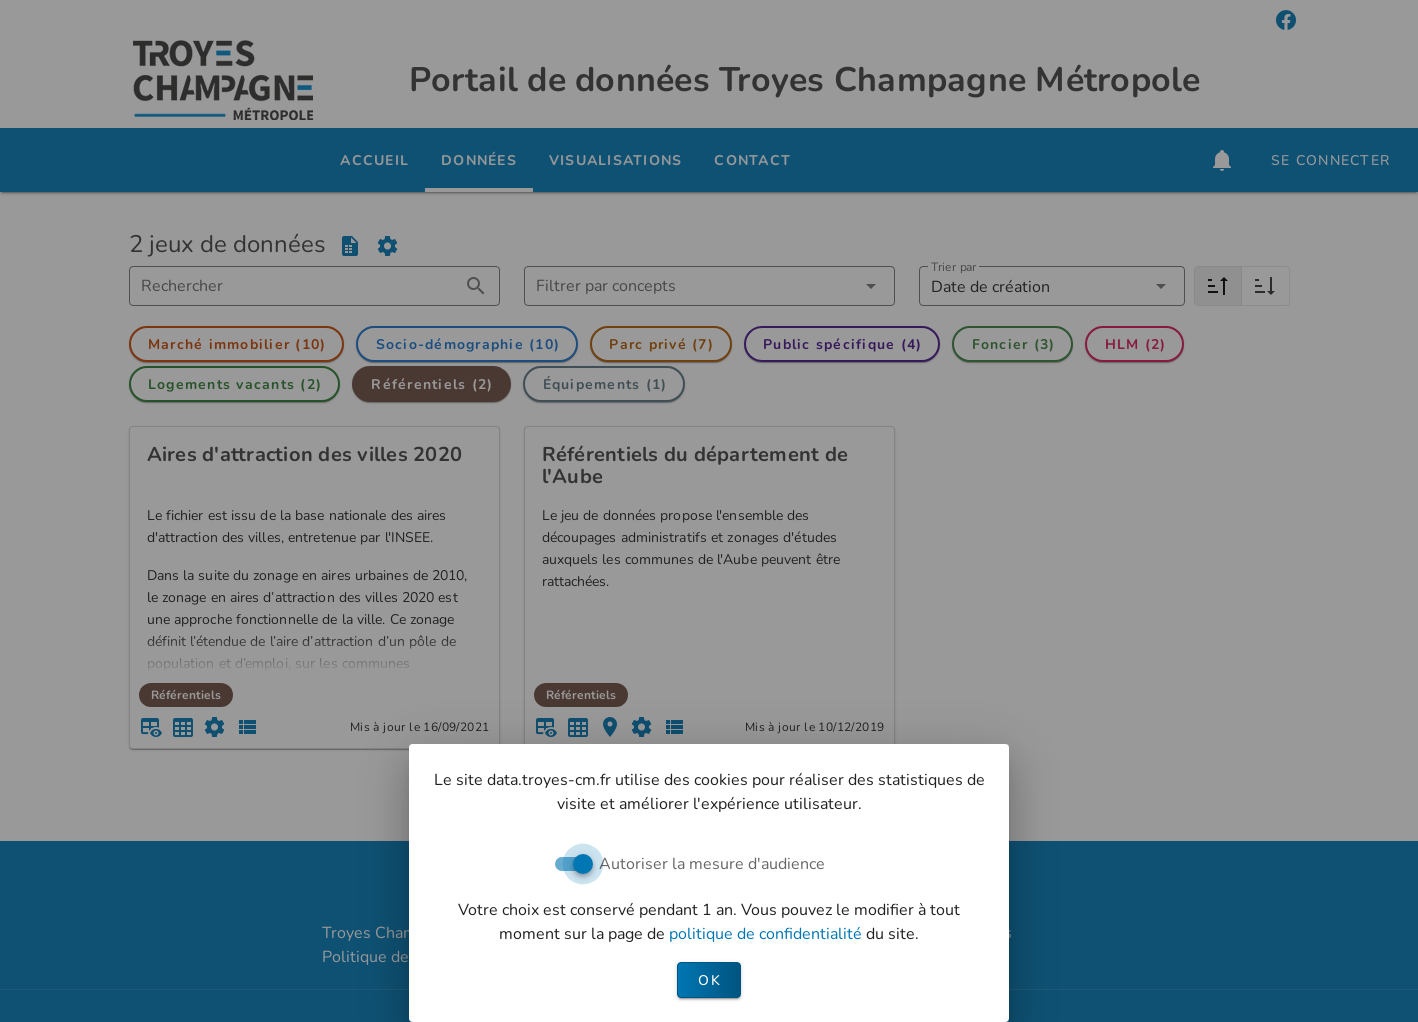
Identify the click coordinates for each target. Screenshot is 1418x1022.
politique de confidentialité (767, 934)
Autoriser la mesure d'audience (712, 864)
